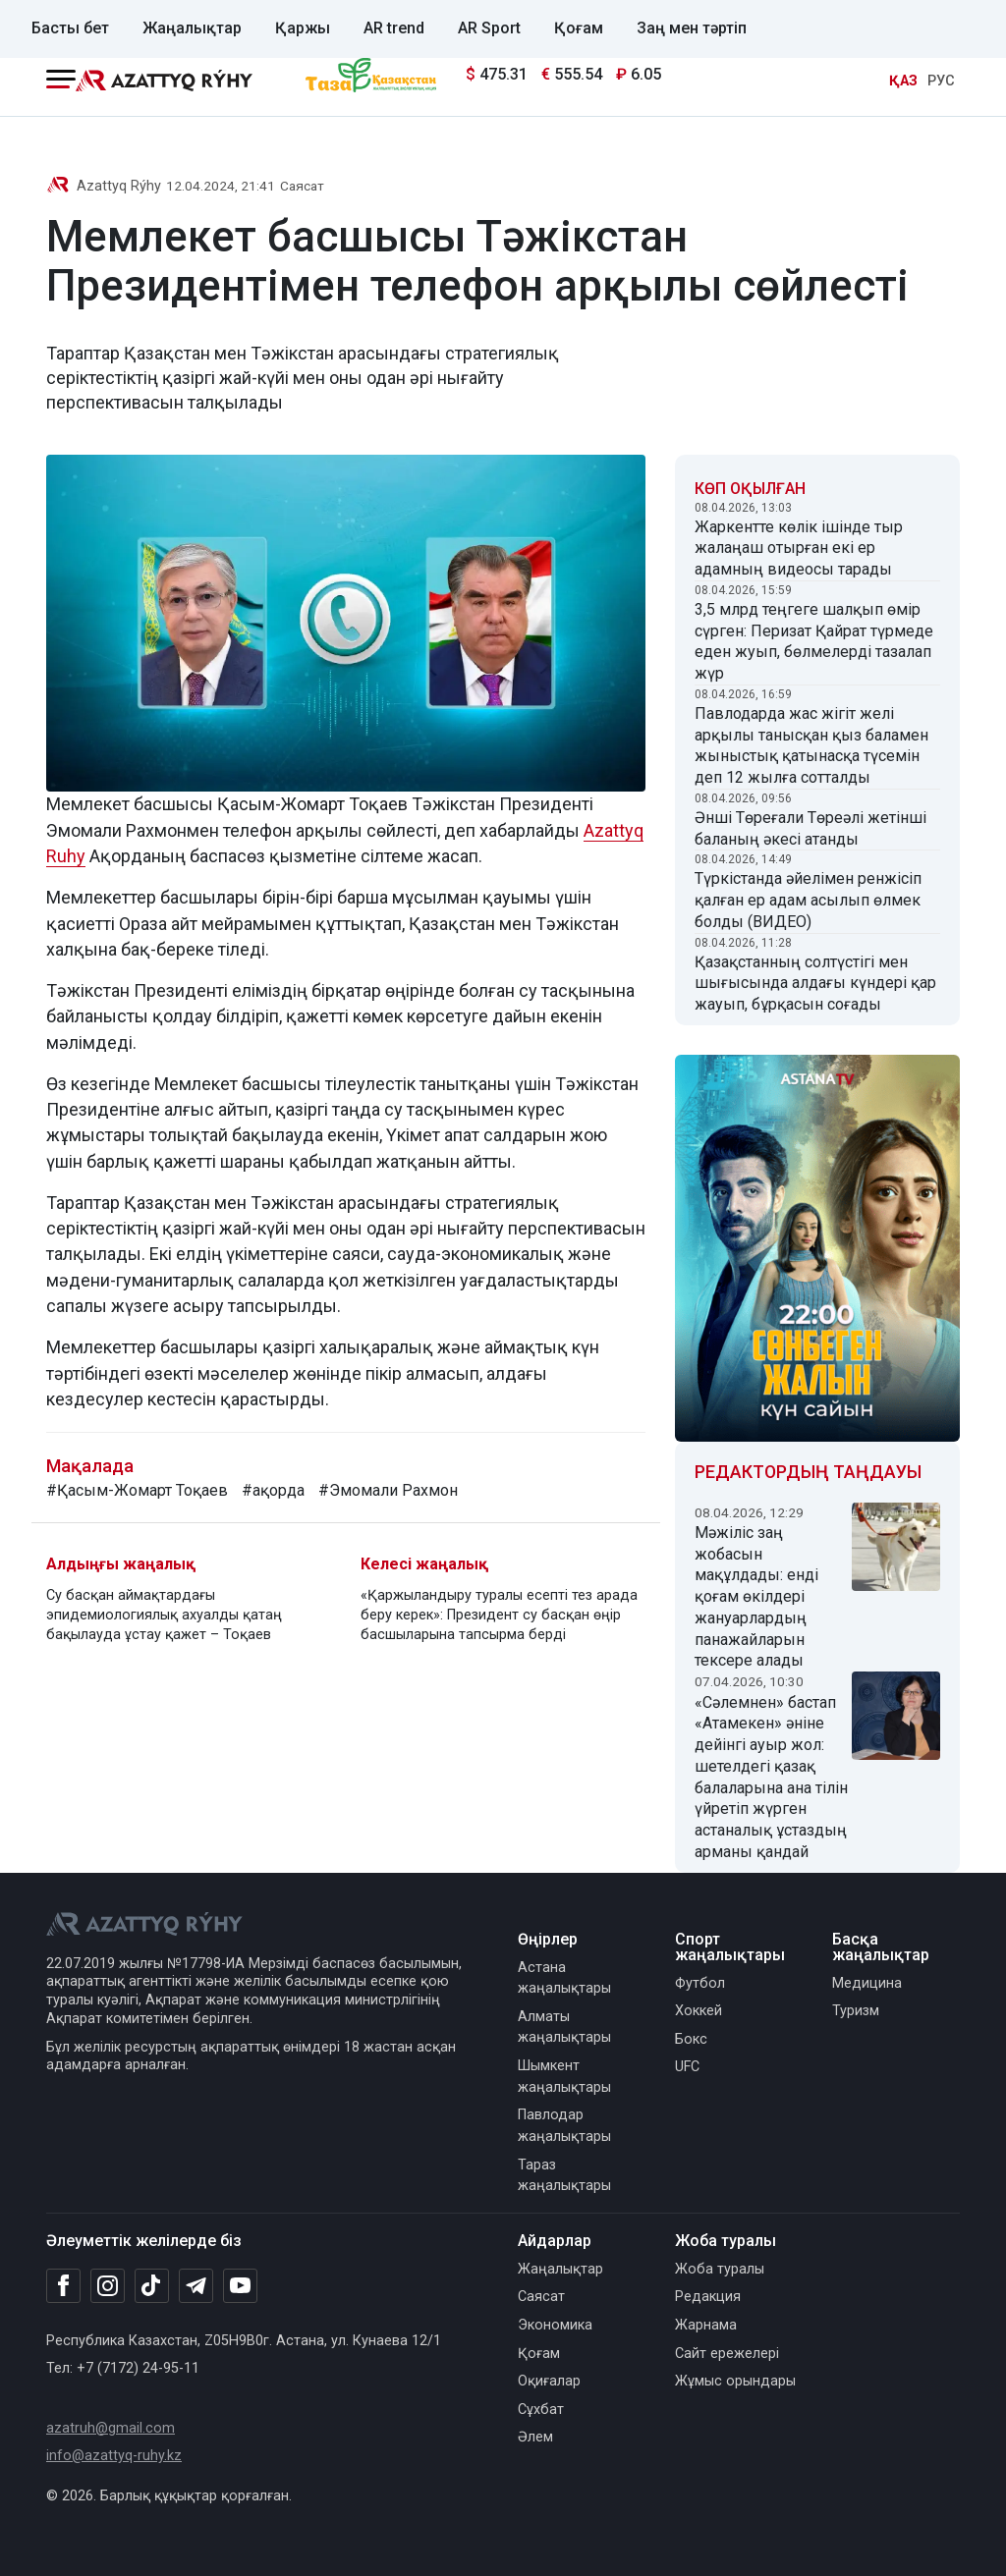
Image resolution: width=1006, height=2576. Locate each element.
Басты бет (70, 28)
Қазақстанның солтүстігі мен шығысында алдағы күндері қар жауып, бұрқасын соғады (815, 983)
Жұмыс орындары (735, 2381)
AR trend (393, 28)
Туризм (855, 2010)
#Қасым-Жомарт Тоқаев (137, 1490)
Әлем (535, 2437)
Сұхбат (541, 2409)
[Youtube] (240, 2286)
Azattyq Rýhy (119, 186)
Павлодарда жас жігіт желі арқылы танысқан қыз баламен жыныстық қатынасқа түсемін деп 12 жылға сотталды (811, 745)
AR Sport (489, 28)
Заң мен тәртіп (692, 28)
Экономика (555, 2325)
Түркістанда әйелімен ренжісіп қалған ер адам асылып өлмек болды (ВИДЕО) (808, 900)
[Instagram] (107, 2286)
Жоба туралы (719, 2269)
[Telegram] (196, 2286)
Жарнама (706, 2325)
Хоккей (698, 2010)
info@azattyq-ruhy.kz (114, 2455)
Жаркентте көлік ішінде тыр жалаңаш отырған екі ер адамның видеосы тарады (799, 548)
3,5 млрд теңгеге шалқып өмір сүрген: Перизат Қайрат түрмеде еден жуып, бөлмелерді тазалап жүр (814, 641)
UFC (687, 2066)
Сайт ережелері (727, 2353)
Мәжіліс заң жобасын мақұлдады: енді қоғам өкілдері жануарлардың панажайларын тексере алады (756, 1597)
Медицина (867, 1983)
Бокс (691, 2039)
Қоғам (578, 28)
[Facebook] (63, 2285)
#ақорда (273, 1490)
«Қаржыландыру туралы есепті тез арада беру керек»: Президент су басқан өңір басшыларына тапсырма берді (499, 1615)
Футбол (700, 1983)
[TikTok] (151, 2285)
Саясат (302, 185)
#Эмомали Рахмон (388, 1490)
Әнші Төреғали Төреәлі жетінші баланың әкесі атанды (810, 828)
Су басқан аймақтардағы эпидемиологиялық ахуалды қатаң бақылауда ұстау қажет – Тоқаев (164, 1615)
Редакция (708, 2296)
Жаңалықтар (192, 28)
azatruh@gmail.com (110, 2428)
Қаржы (302, 28)
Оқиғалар (549, 2381)
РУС (941, 81)
